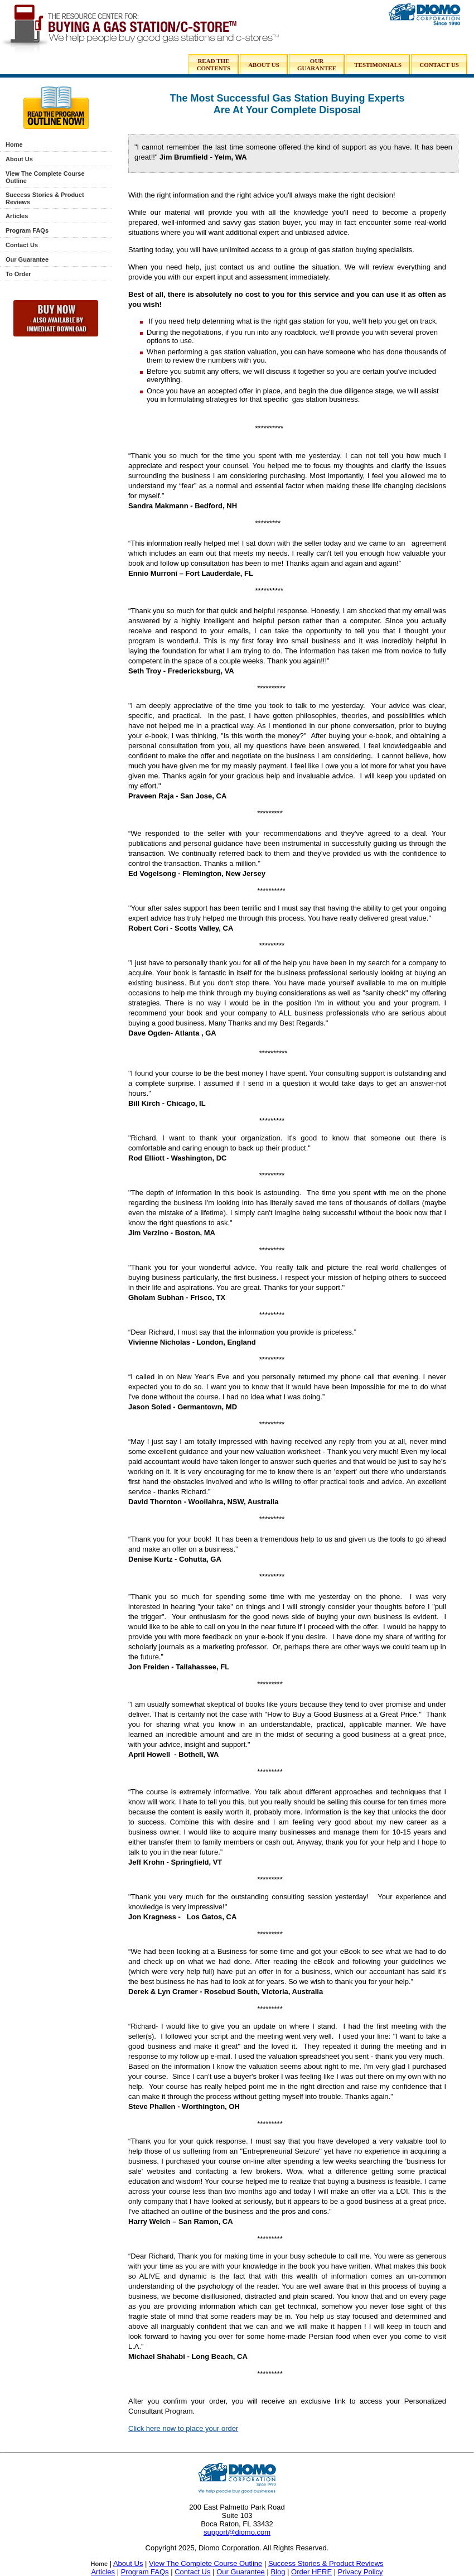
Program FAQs (27, 230)
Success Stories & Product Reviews (326, 2563)
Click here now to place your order (183, 2428)
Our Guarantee (27, 259)
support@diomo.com (237, 2532)
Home (14, 144)
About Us (19, 159)
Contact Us (22, 245)
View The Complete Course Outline (205, 2563)
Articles (17, 216)
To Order (18, 274)
